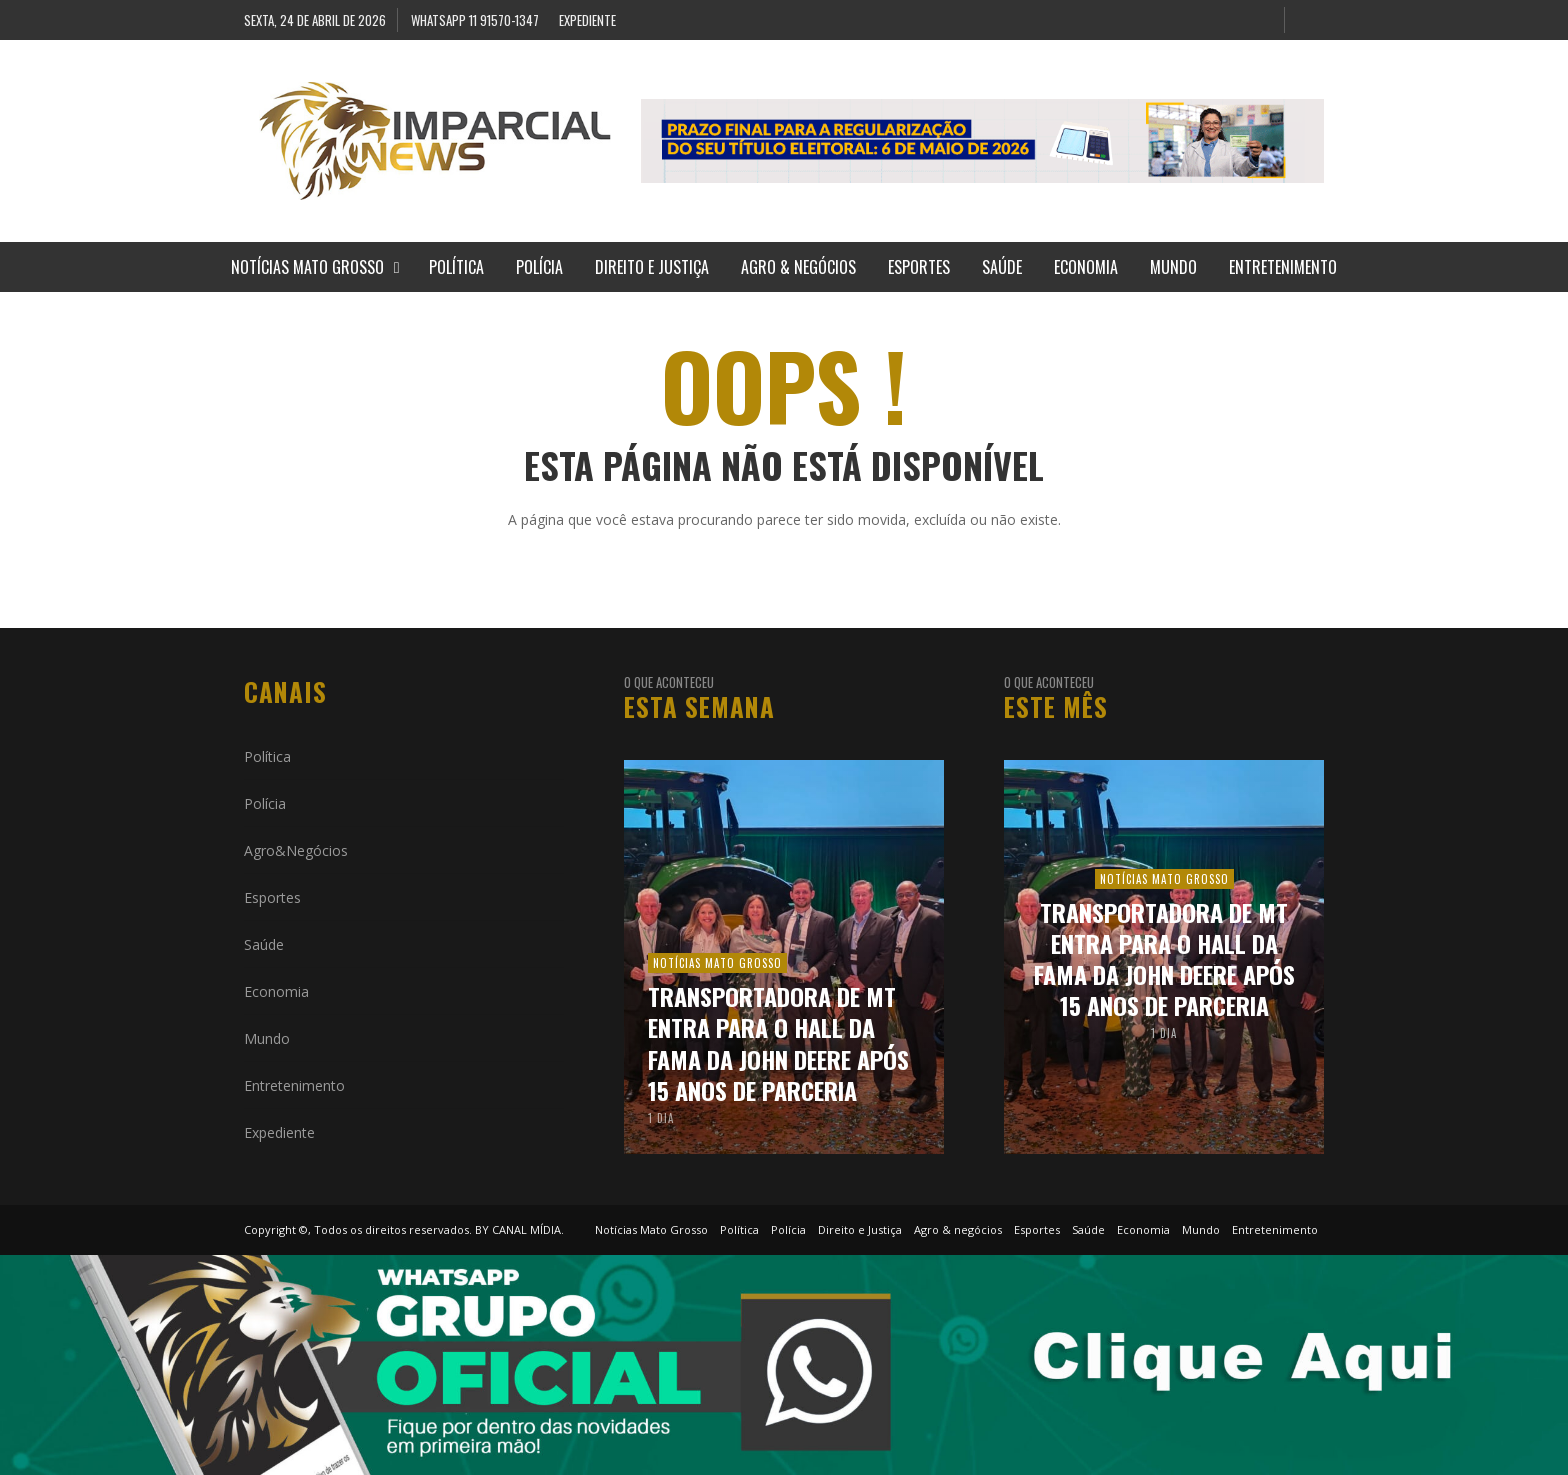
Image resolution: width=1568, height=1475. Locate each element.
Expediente (279, 1132)
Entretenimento (294, 1085)
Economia (276, 991)
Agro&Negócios (296, 850)
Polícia (265, 803)
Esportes (272, 897)
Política (267, 756)
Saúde (264, 944)
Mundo (267, 1038)
